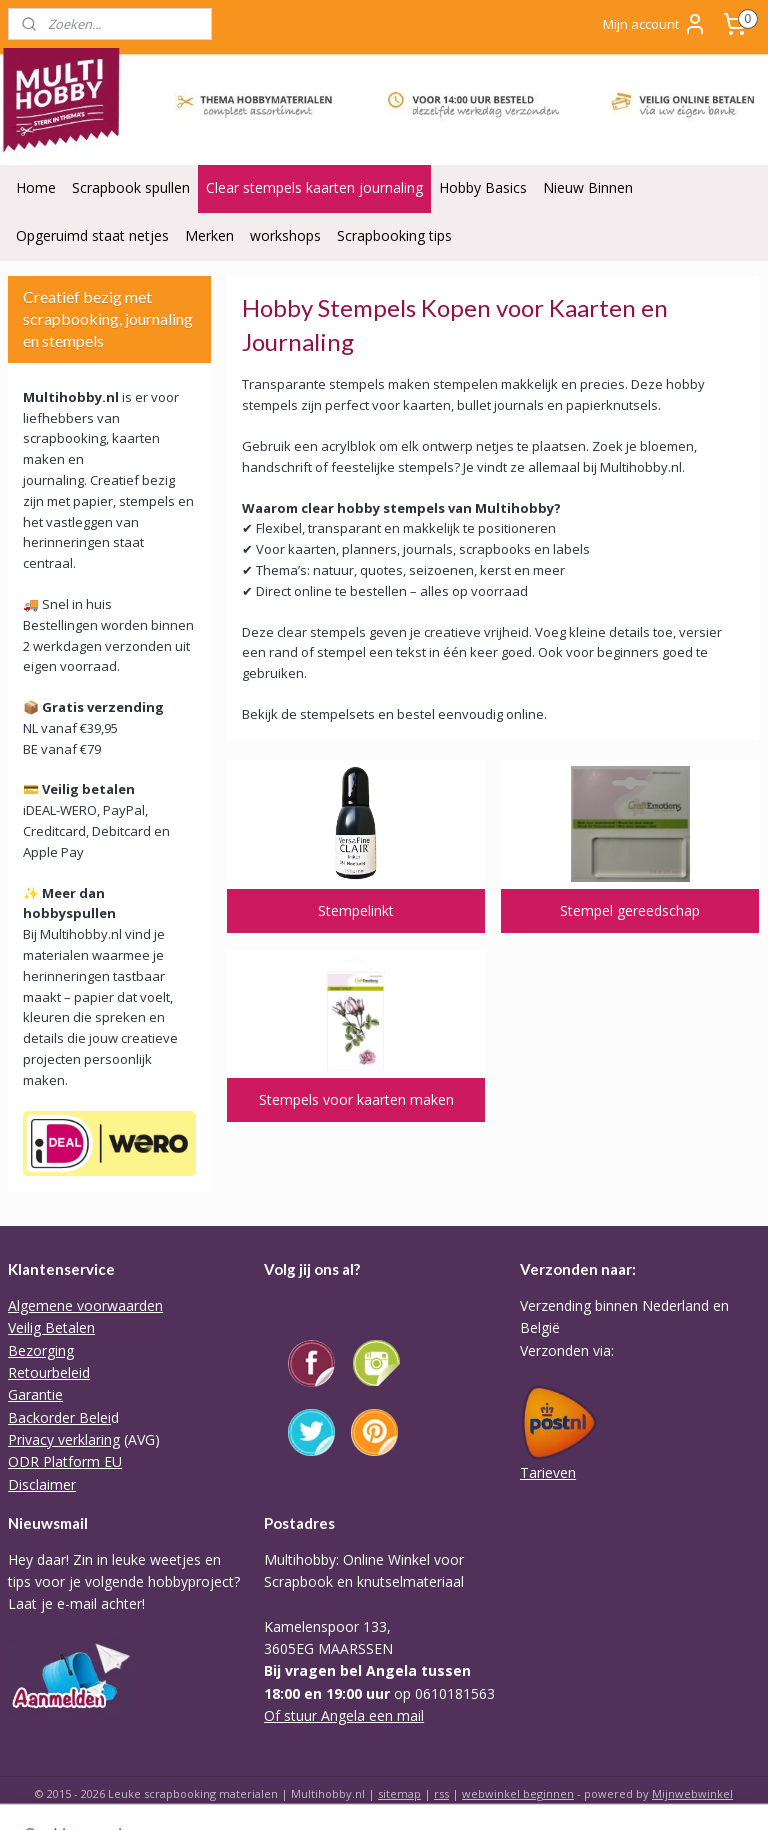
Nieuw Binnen (588, 187)
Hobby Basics (483, 187)
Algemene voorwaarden (85, 1305)
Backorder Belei (59, 1417)
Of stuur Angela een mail (344, 1715)
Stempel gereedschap (631, 909)
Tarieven (548, 1472)
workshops (285, 235)
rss (441, 1793)
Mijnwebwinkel (692, 1793)
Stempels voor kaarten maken (356, 1098)
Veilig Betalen (51, 1327)
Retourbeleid (49, 1372)
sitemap (399, 1793)
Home (36, 187)
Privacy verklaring (64, 1439)
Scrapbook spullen (131, 187)
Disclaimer (42, 1484)
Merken (209, 235)
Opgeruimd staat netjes (92, 235)
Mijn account (655, 24)
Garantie (35, 1394)
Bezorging (41, 1350)
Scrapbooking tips (394, 235)
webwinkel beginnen (518, 1793)
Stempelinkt (357, 909)
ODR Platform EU (65, 1461)
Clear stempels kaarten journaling (314, 187)
